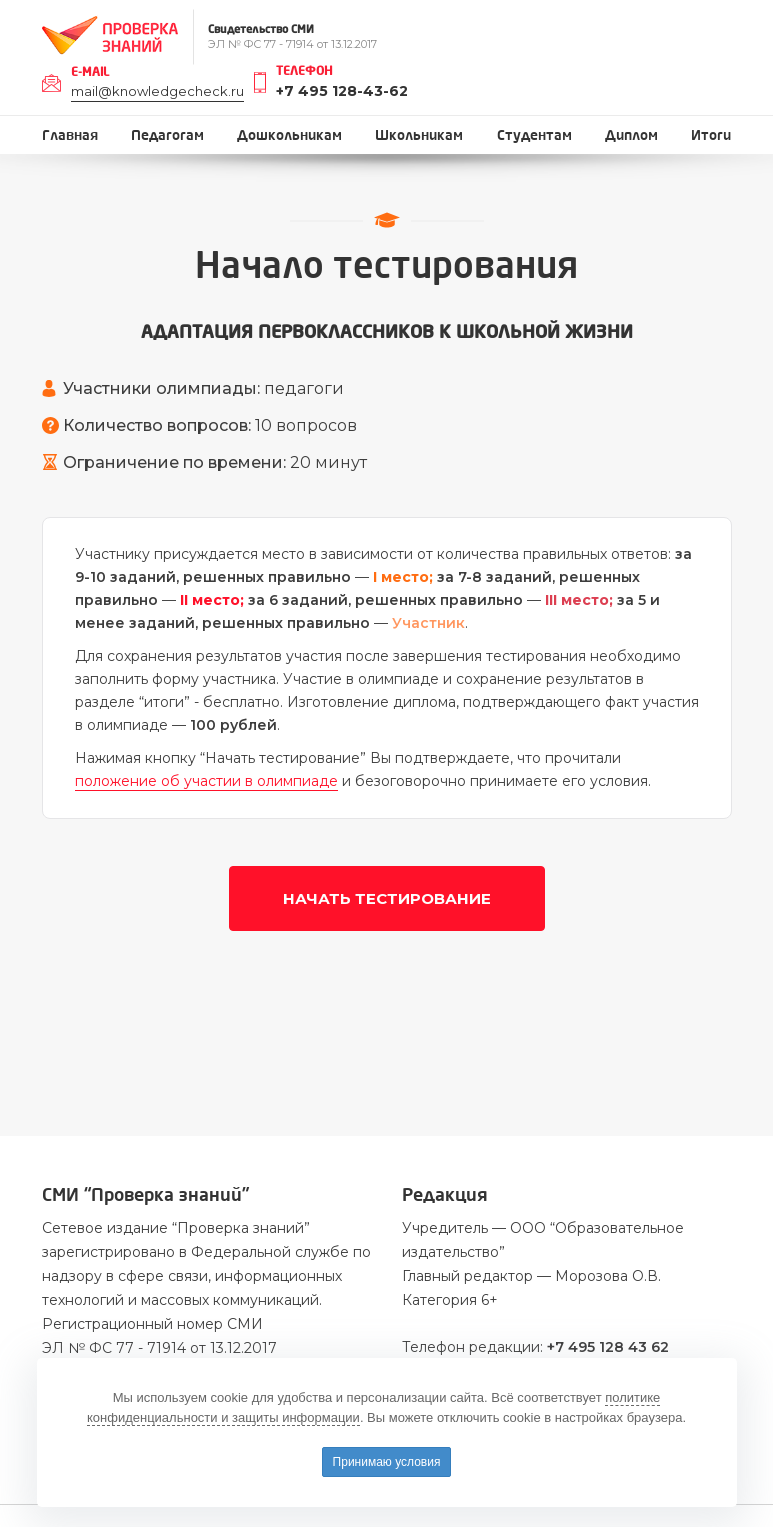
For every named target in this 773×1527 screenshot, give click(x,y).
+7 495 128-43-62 (342, 91)
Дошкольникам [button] (289, 135)
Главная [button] (70, 135)
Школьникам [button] (419, 135)
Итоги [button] (711, 135)
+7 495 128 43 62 (608, 1347)
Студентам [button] (534, 135)
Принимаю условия (387, 1462)
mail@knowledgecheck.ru (157, 91)
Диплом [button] (631, 135)
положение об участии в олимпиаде (206, 781)
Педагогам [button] (167, 135)
